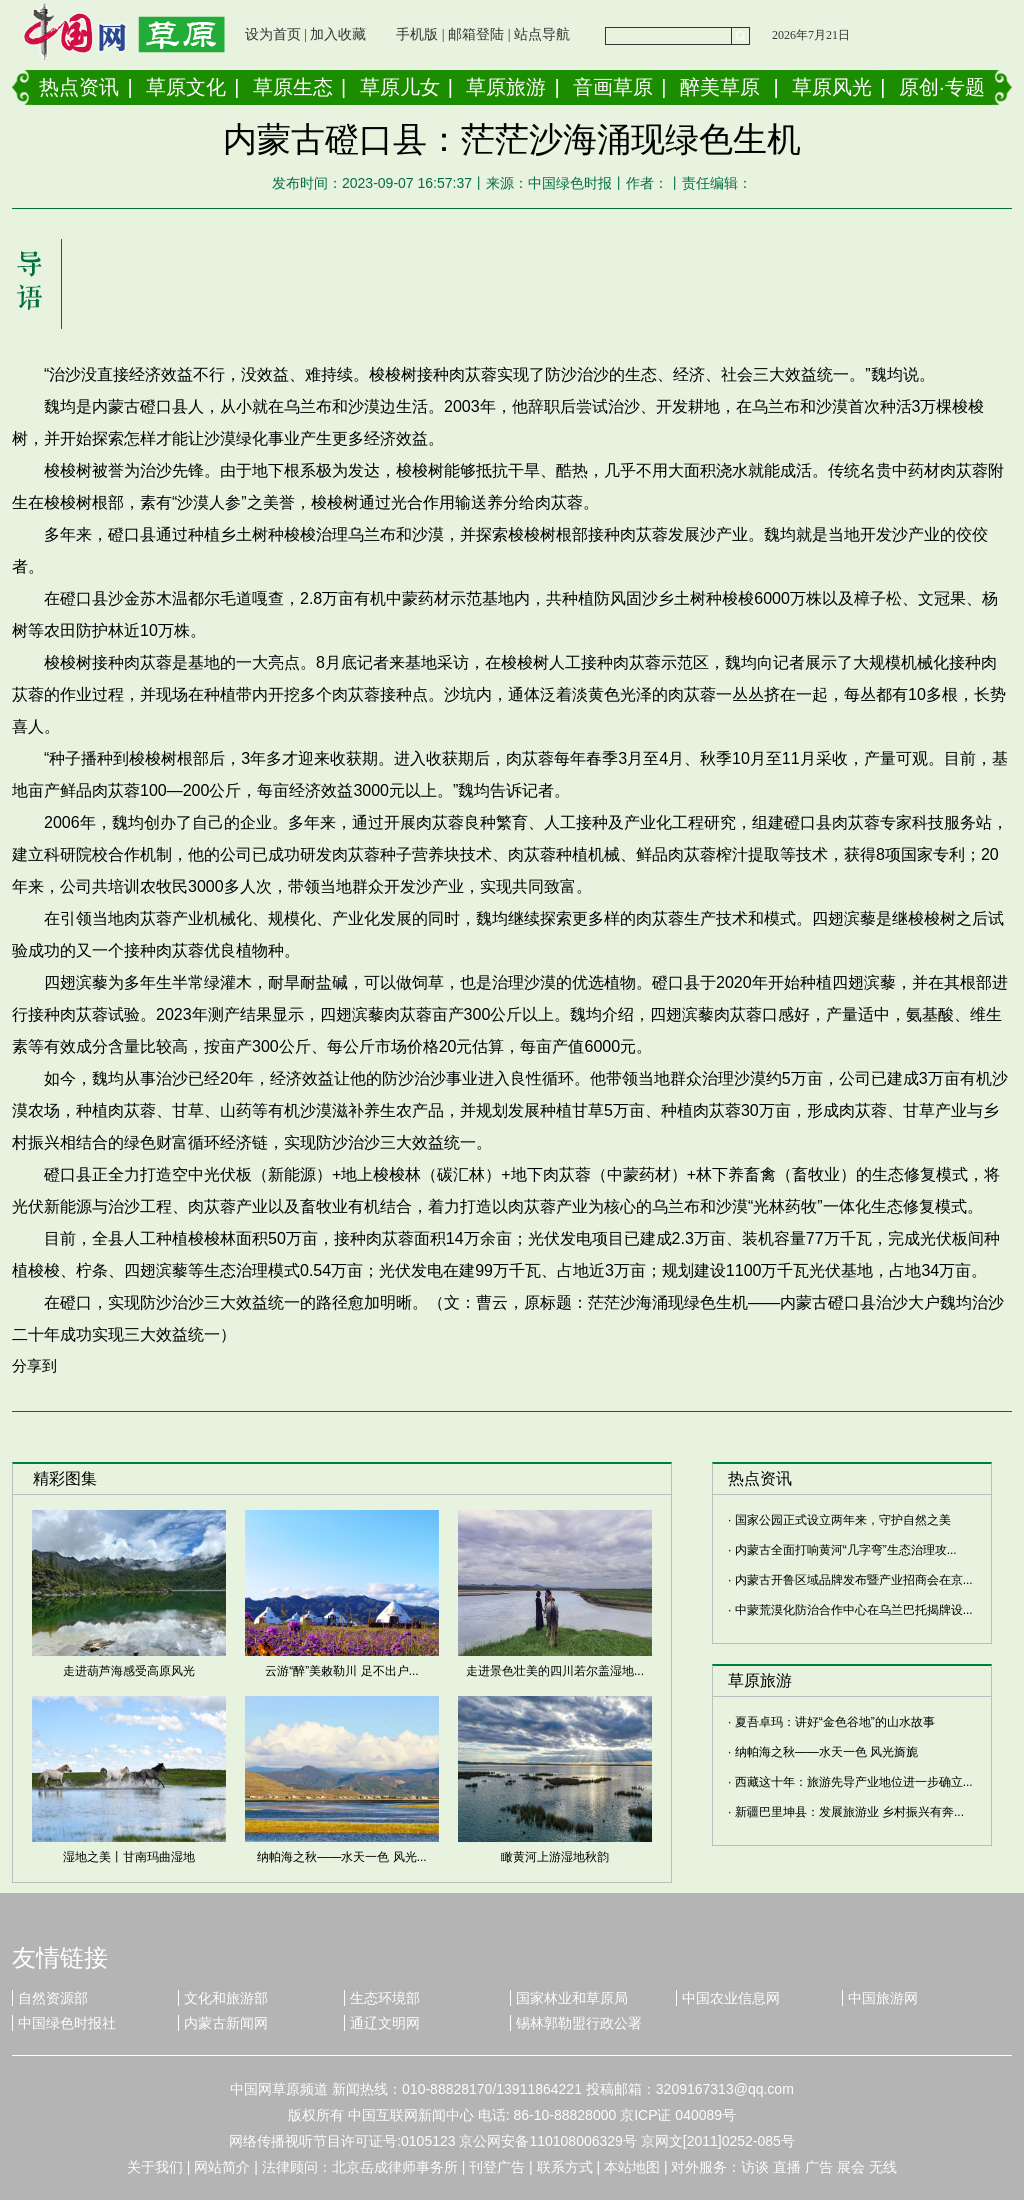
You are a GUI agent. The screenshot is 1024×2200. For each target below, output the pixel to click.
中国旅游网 (883, 1998)
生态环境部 (385, 1998)
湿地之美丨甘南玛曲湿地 (129, 1857)
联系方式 (565, 2167)
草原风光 (832, 87)
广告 (819, 2167)
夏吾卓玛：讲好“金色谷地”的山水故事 (835, 1722)
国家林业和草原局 (572, 1998)
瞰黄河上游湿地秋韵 (555, 1857)
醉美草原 (720, 87)
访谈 (755, 2167)
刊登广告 (497, 2167)
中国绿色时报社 (67, 2023)
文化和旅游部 (226, 1998)
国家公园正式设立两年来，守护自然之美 (843, 1520)
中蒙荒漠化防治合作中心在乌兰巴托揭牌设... (854, 1610)
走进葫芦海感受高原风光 (129, 1671)
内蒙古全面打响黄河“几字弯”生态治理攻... (846, 1550)
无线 (883, 2167)
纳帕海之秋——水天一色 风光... (341, 1857)
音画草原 (613, 87)
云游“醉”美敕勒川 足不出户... (341, 1671)
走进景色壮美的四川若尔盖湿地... (555, 1671)
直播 (787, 2167)
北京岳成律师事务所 (395, 2167)
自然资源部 (53, 1998)
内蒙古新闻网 (226, 2023)
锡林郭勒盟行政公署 (579, 2023)
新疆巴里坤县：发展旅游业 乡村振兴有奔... (849, 1812)
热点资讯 (79, 87)
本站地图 (632, 2167)
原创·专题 (942, 87)
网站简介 (222, 2167)
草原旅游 (506, 87)
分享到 (34, 1365)
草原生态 (293, 87)
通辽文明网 (385, 2023)
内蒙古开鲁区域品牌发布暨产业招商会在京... (854, 1580)
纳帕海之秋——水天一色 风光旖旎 (826, 1752)
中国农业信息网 (731, 1998)
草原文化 (186, 87)
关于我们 (155, 2167)
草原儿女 (400, 87)
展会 (851, 2167)
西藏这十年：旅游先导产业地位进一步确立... (854, 1782)
